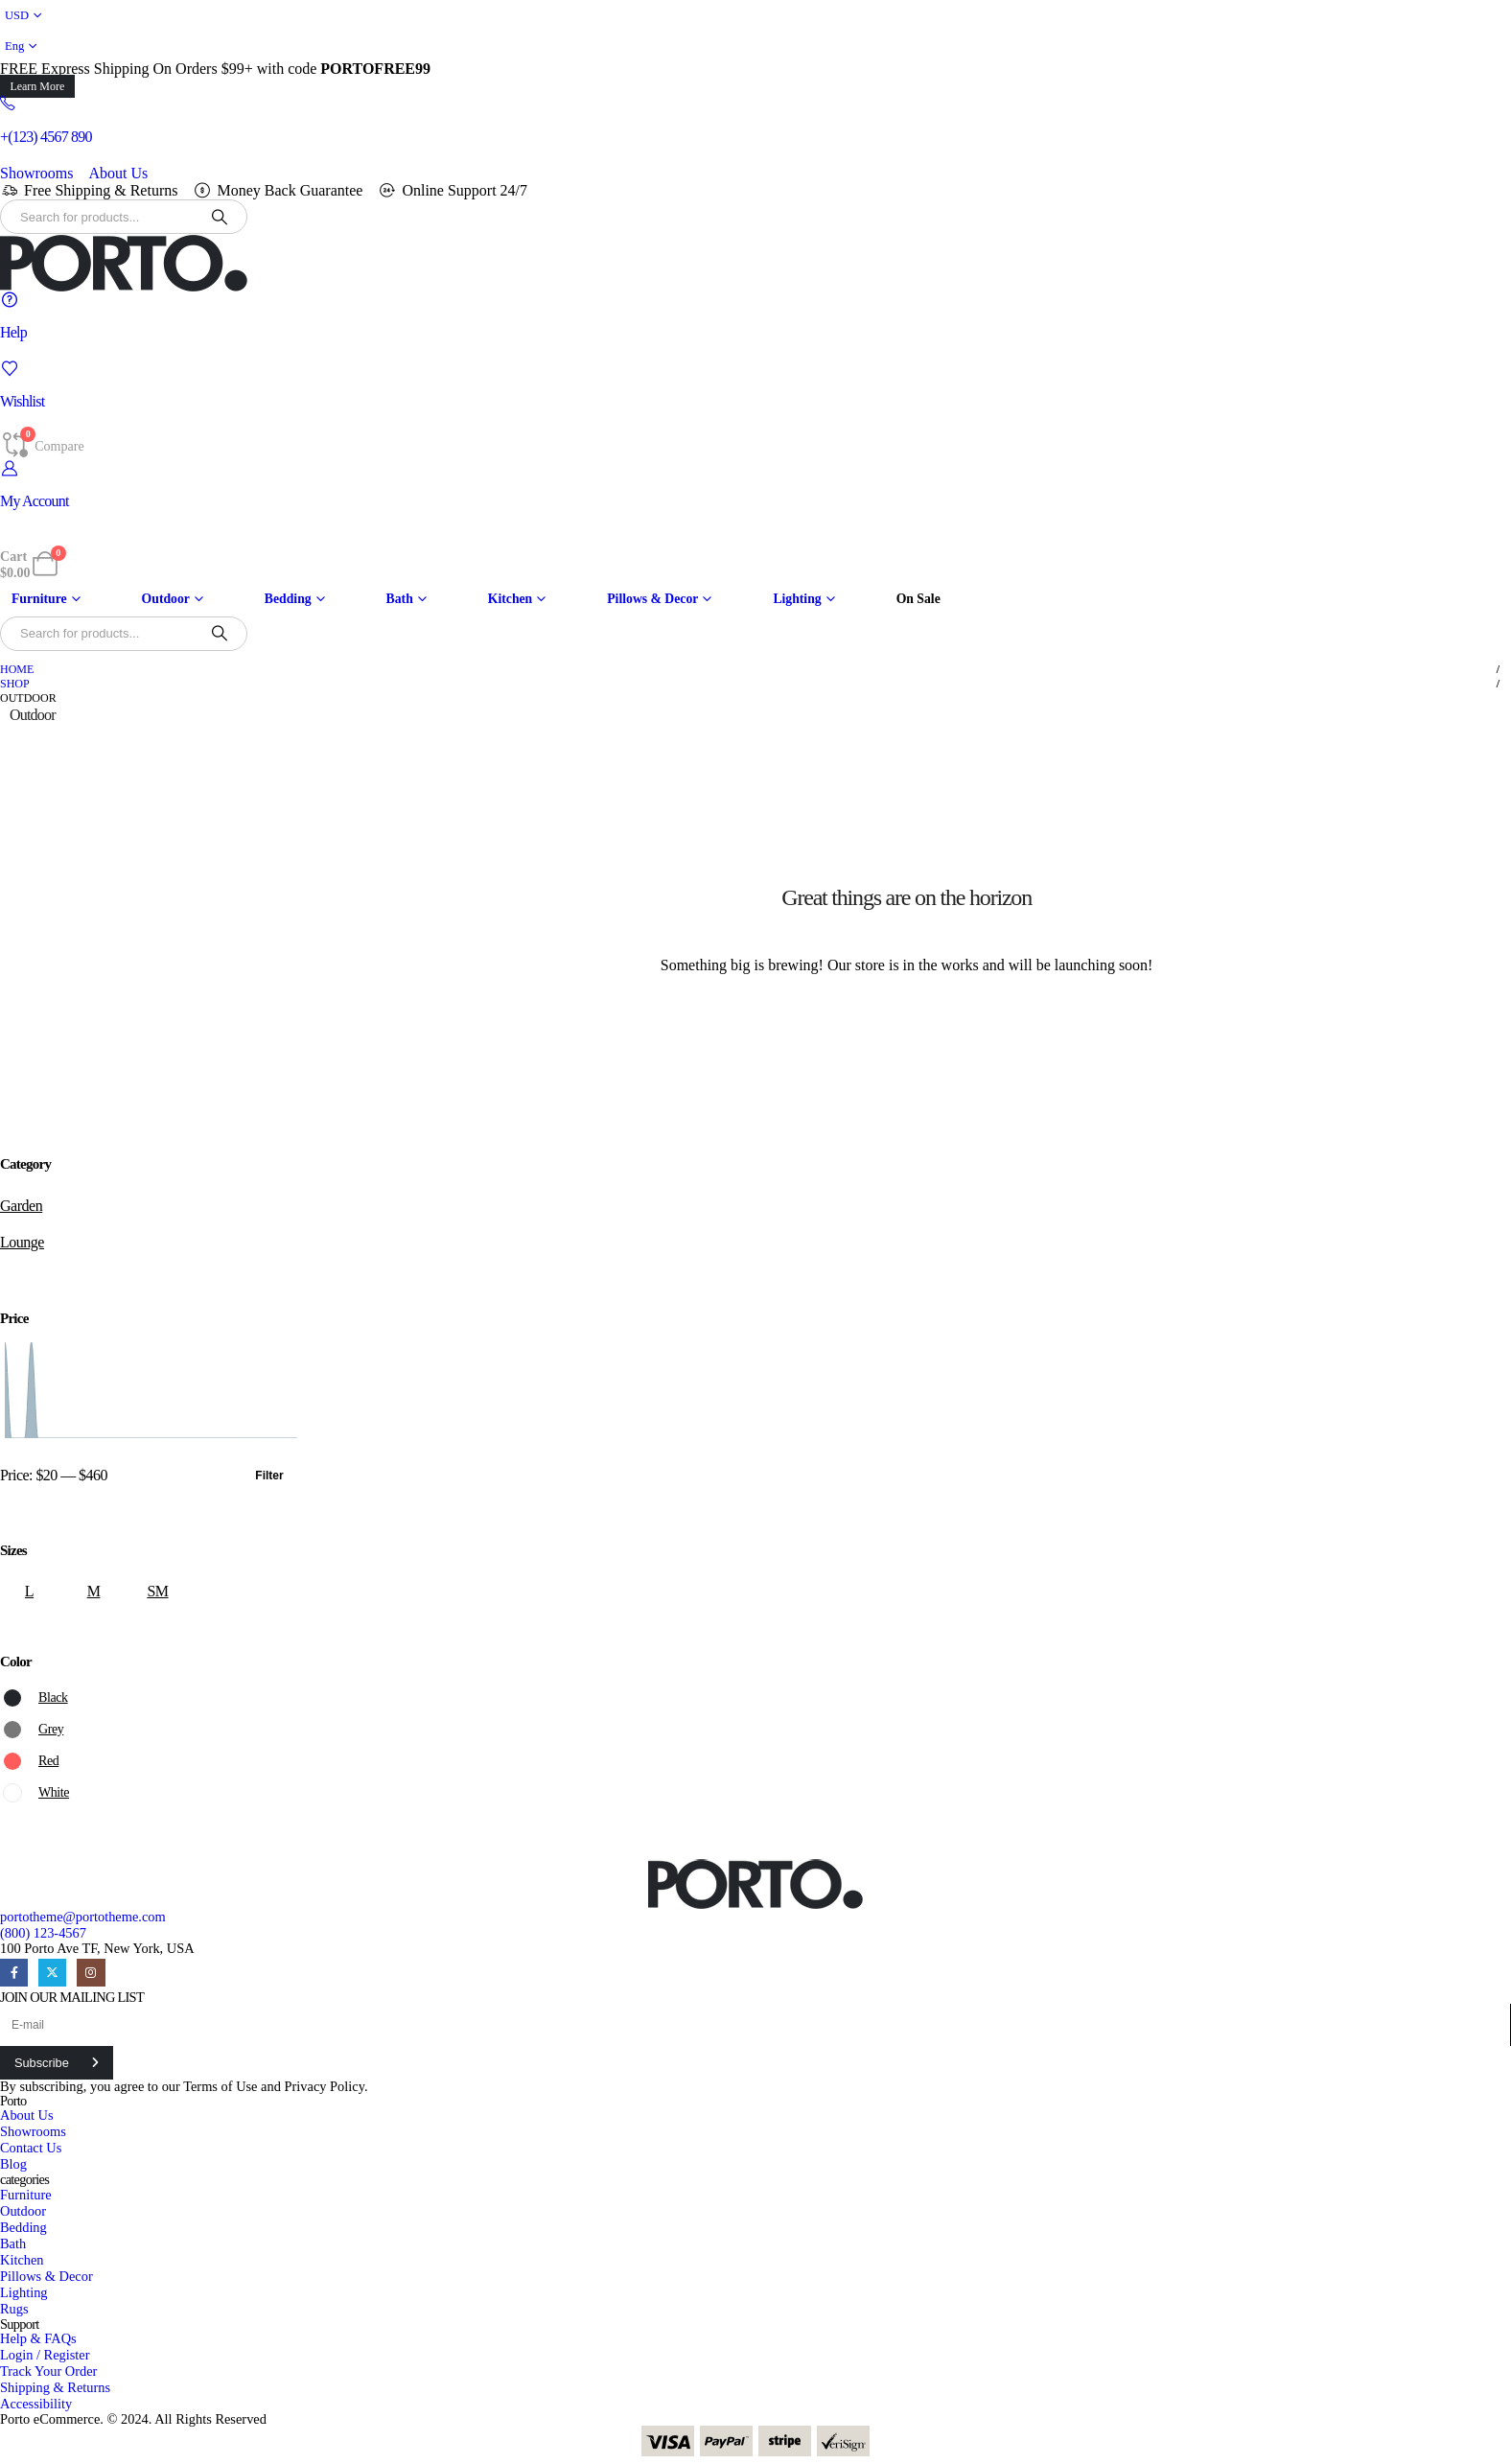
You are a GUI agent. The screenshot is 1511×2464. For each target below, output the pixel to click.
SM (157, 1591)
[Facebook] (14, 1973)
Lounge (22, 1242)
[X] (52, 1973)
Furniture (39, 599)
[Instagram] (91, 1973)
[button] (37, 86)
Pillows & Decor (652, 599)
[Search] (219, 216)
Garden (21, 1205)
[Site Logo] (123, 262)
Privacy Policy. (326, 2086)
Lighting (797, 599)
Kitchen (510, 599)
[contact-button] (56, 2063)
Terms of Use (220, 2086)
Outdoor (166, 599)
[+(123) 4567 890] (755, 120)
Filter (269, 1475)
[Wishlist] (755, 385)
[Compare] (42, 445)
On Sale (918, 599)
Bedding (288, 599)
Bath (399, 599)
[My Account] (755, 485)
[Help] (755, 316)
